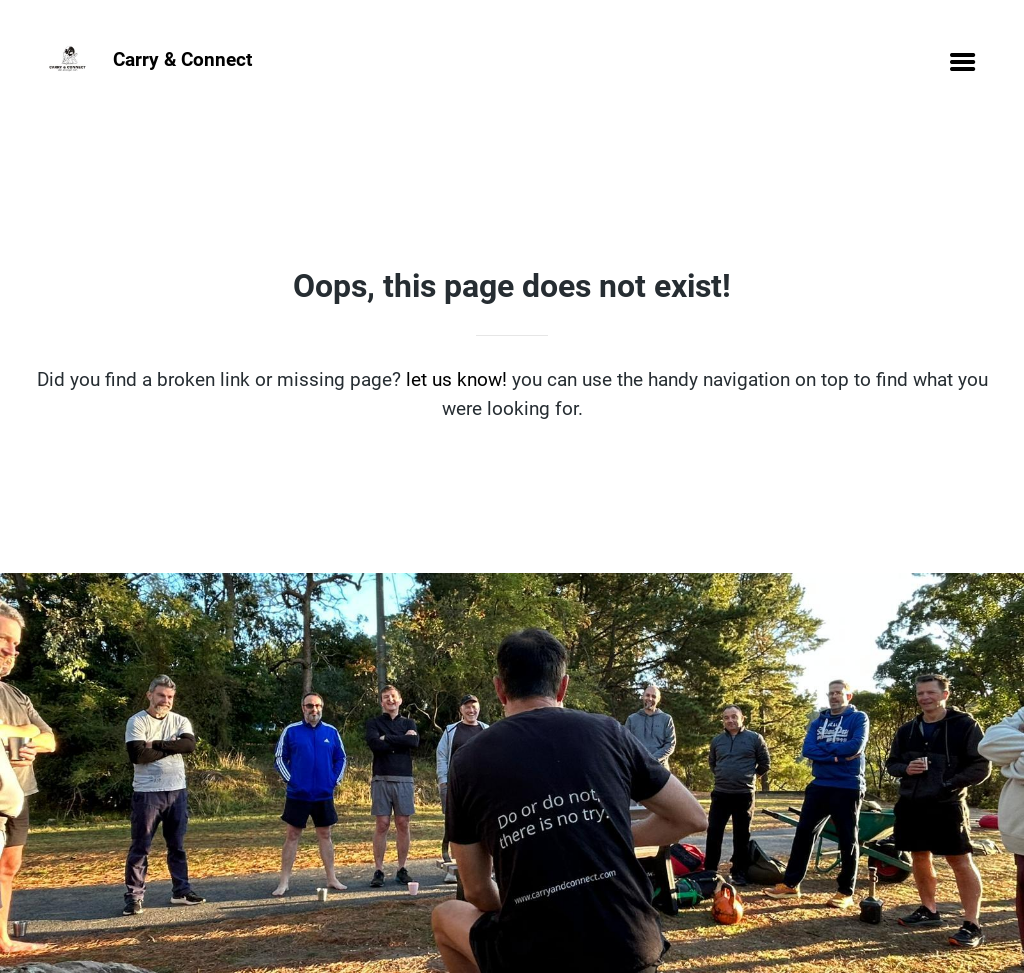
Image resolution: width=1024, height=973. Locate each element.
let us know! (456, 379)
